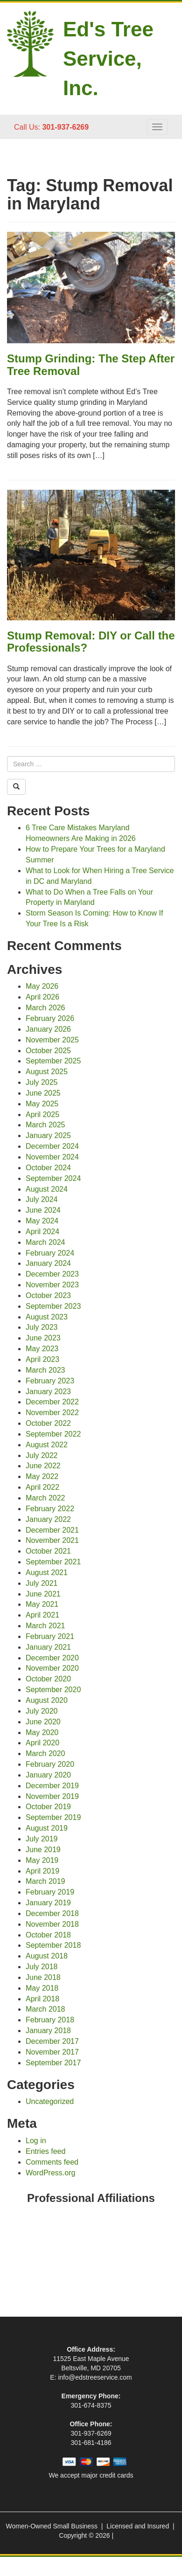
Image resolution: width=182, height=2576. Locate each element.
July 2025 (42, 1082)
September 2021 (53, 1562)
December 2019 (52, 1786)
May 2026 (42, 986)
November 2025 (52, 1040)
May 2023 (42, 1349)
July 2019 (42, 1839)
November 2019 (52, 1796)
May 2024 (42, 1221)
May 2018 (42, 1988)
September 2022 (53, 1434)
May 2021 (42, 1604)
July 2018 (42, 1967)
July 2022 (42, 1455)
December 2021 (52, 1530)
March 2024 (45, 1242)
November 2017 (52, 2052)
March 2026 (45, 1008)
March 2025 (45, 1125)
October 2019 (48, 1807)
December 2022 (52, 1402)
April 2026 (42, 997)
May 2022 (42, 1476)
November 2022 (52, 1412)
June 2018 (43, 1977)
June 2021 (43, 1594)
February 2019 (50, 1892)
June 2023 (43, 1338)
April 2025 (42, 1114)
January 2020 (48, 1775)
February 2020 (50, 1764)
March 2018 (45, 2009)
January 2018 (48, 2030)
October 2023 (48, 1295)
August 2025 (47, 1072)
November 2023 (52, 1285)
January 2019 (48, 1903)
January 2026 (48, 1029)
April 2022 (42, 1487)
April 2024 (42, 1232)
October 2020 (48, 1679)
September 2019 (53, 1817)
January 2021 (48, 1647)
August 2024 (47, 1189)
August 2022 (47, 1445)
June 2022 (43, 1466)
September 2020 (53, 1690)
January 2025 (48, 1135)
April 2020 (42, 1743)
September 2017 (53, 2063)
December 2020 (52, 1658)
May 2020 (42, 1732)
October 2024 (48, 1168)
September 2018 (53, 1945)
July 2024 (42, 1199)
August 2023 (47, 1317)
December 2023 (52, 1274)
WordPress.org (50, 2173)
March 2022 (45, 1498)
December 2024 (52, 1146)
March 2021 (45, 1626)
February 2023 (50, 1381)
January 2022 (48, 1519)
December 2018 (52, 1913)
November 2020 (52, 1668)
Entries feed (45, 2151)
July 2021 (42, 1583)
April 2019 (42, 1871)
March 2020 (45, 1753)
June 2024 (43, 1210)
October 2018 (48, 1935)
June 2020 (43, 1722)
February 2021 (50, 1636)
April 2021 (42, 1615)
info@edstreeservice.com (95, 2377)
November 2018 (52, 1924)
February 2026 (50, 1018)
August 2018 (47, 1956)
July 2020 (42, 1711)
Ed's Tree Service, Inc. (108, 58)
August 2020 (47, 1700)
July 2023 (42, 1327)
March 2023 (45, 1370)
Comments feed (52, 2162)
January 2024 (48, 1263)
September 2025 (53, 1061)
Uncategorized (50, 2101)
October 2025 (48, 1051)
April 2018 (42, 1999)
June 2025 (43, 1093)
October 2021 (48, 1551)
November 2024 (52, 1157)
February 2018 (50, 2020)
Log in (36, 2141)
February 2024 (50, 1253)
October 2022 (48, 1423)
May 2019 (42, 1860)
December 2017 (52, 2041)
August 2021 (47, 1572)
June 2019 (43, 1850)
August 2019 (47, 1828)
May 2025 (42, 1104)
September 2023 (53, 1306)
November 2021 (52, 1540)
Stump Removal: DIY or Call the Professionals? (91, 641)
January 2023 (48, 1392)
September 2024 (53, 1178)
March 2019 (45, 1881)
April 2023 (42, 1359)
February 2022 (50, 1509)
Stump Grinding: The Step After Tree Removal (91, 364)
